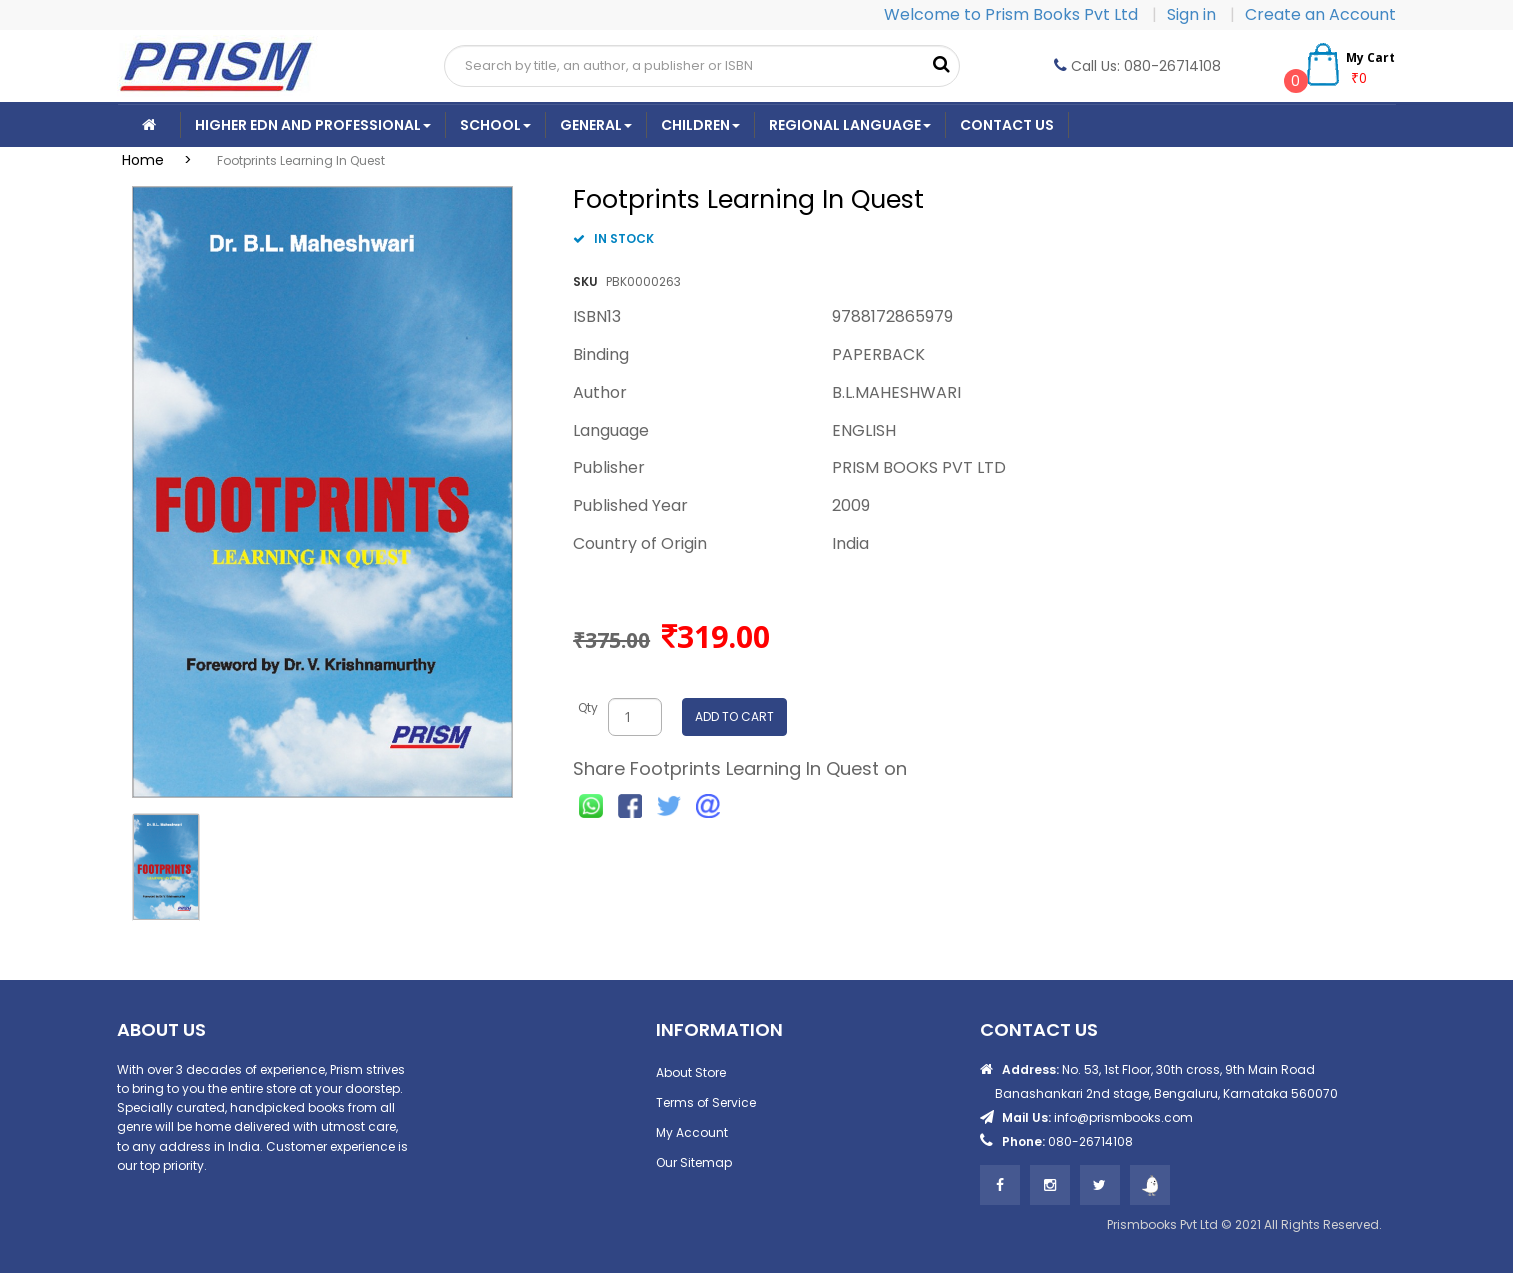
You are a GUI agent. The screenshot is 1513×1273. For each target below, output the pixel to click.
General (596, 125)
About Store (691, 1072)
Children (700, 125)
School (495, 125)
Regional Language (850, 125)
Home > (163, 160)
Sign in (1193, 14)
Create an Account (1320, 14)
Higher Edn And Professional (313, 125)
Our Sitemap (694, 1162)
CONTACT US (1007, 125)
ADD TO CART (734, 716)
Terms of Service (706, 1102)
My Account (692, 1132)
